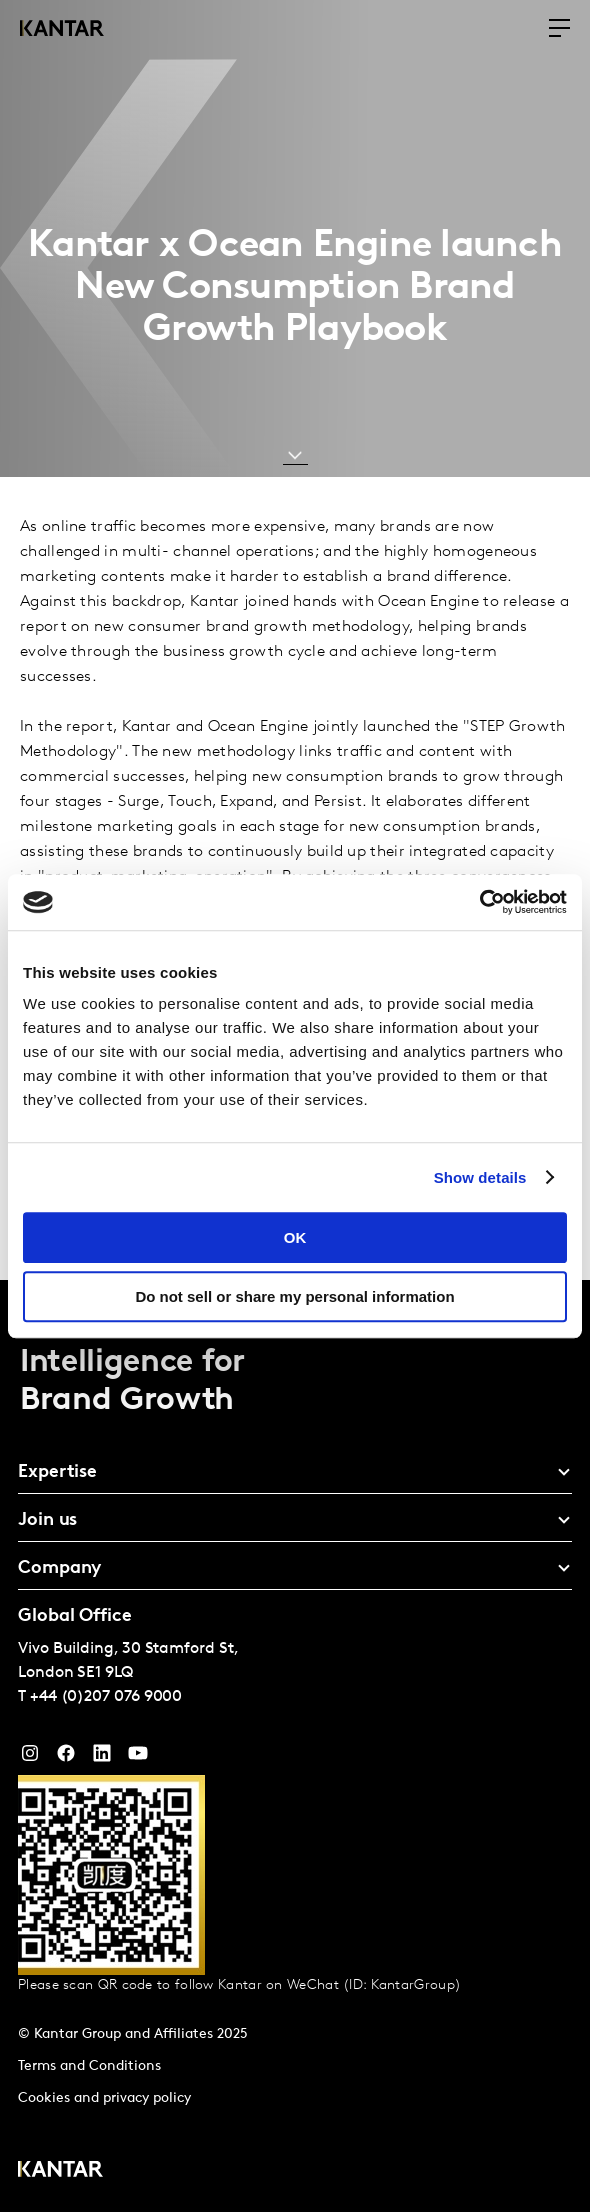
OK (295, 1237)
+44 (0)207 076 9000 (106, 1697)
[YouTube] (102, 1758)
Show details (480, 1177)
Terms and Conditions (89, 2066)
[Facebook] (66, 1758)
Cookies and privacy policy (104, 2098)
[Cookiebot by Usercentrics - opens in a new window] (479, 902)
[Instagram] (30, 1758)
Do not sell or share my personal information (294, 1296)
